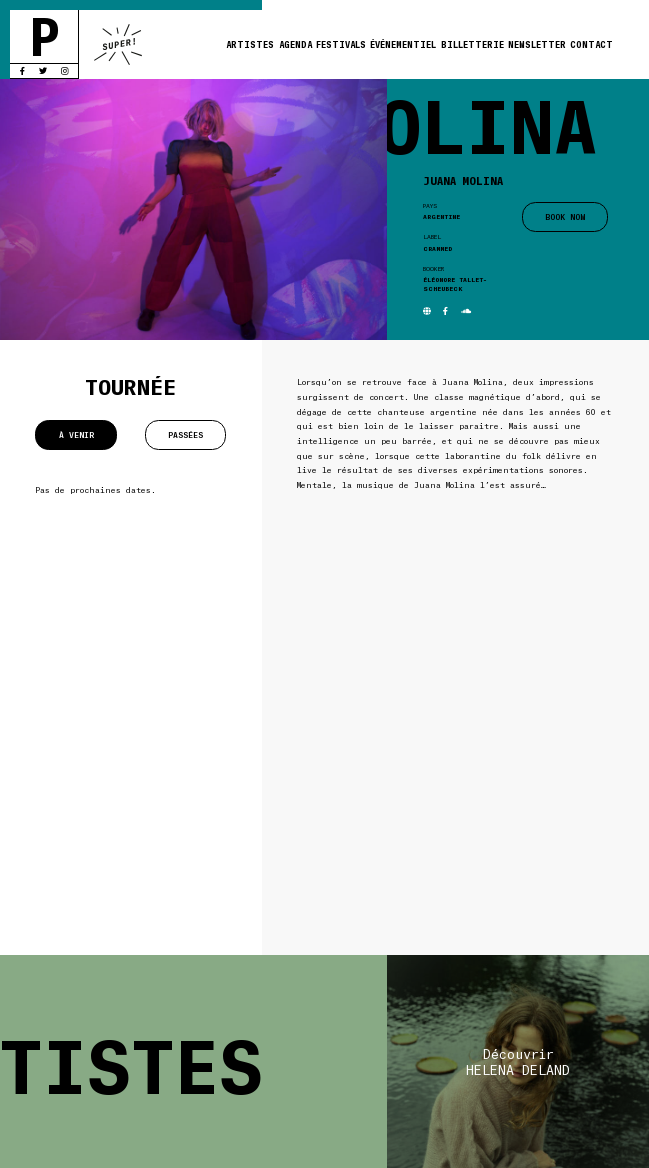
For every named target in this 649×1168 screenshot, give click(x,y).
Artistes (250, 44)
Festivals (341, 44)
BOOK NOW (565, 216)
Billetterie (472, 44)
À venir (76, 434)
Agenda (295, 44)
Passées (185, 434)
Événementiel (403, 44)
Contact (591, 44)
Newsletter (537, 44)
